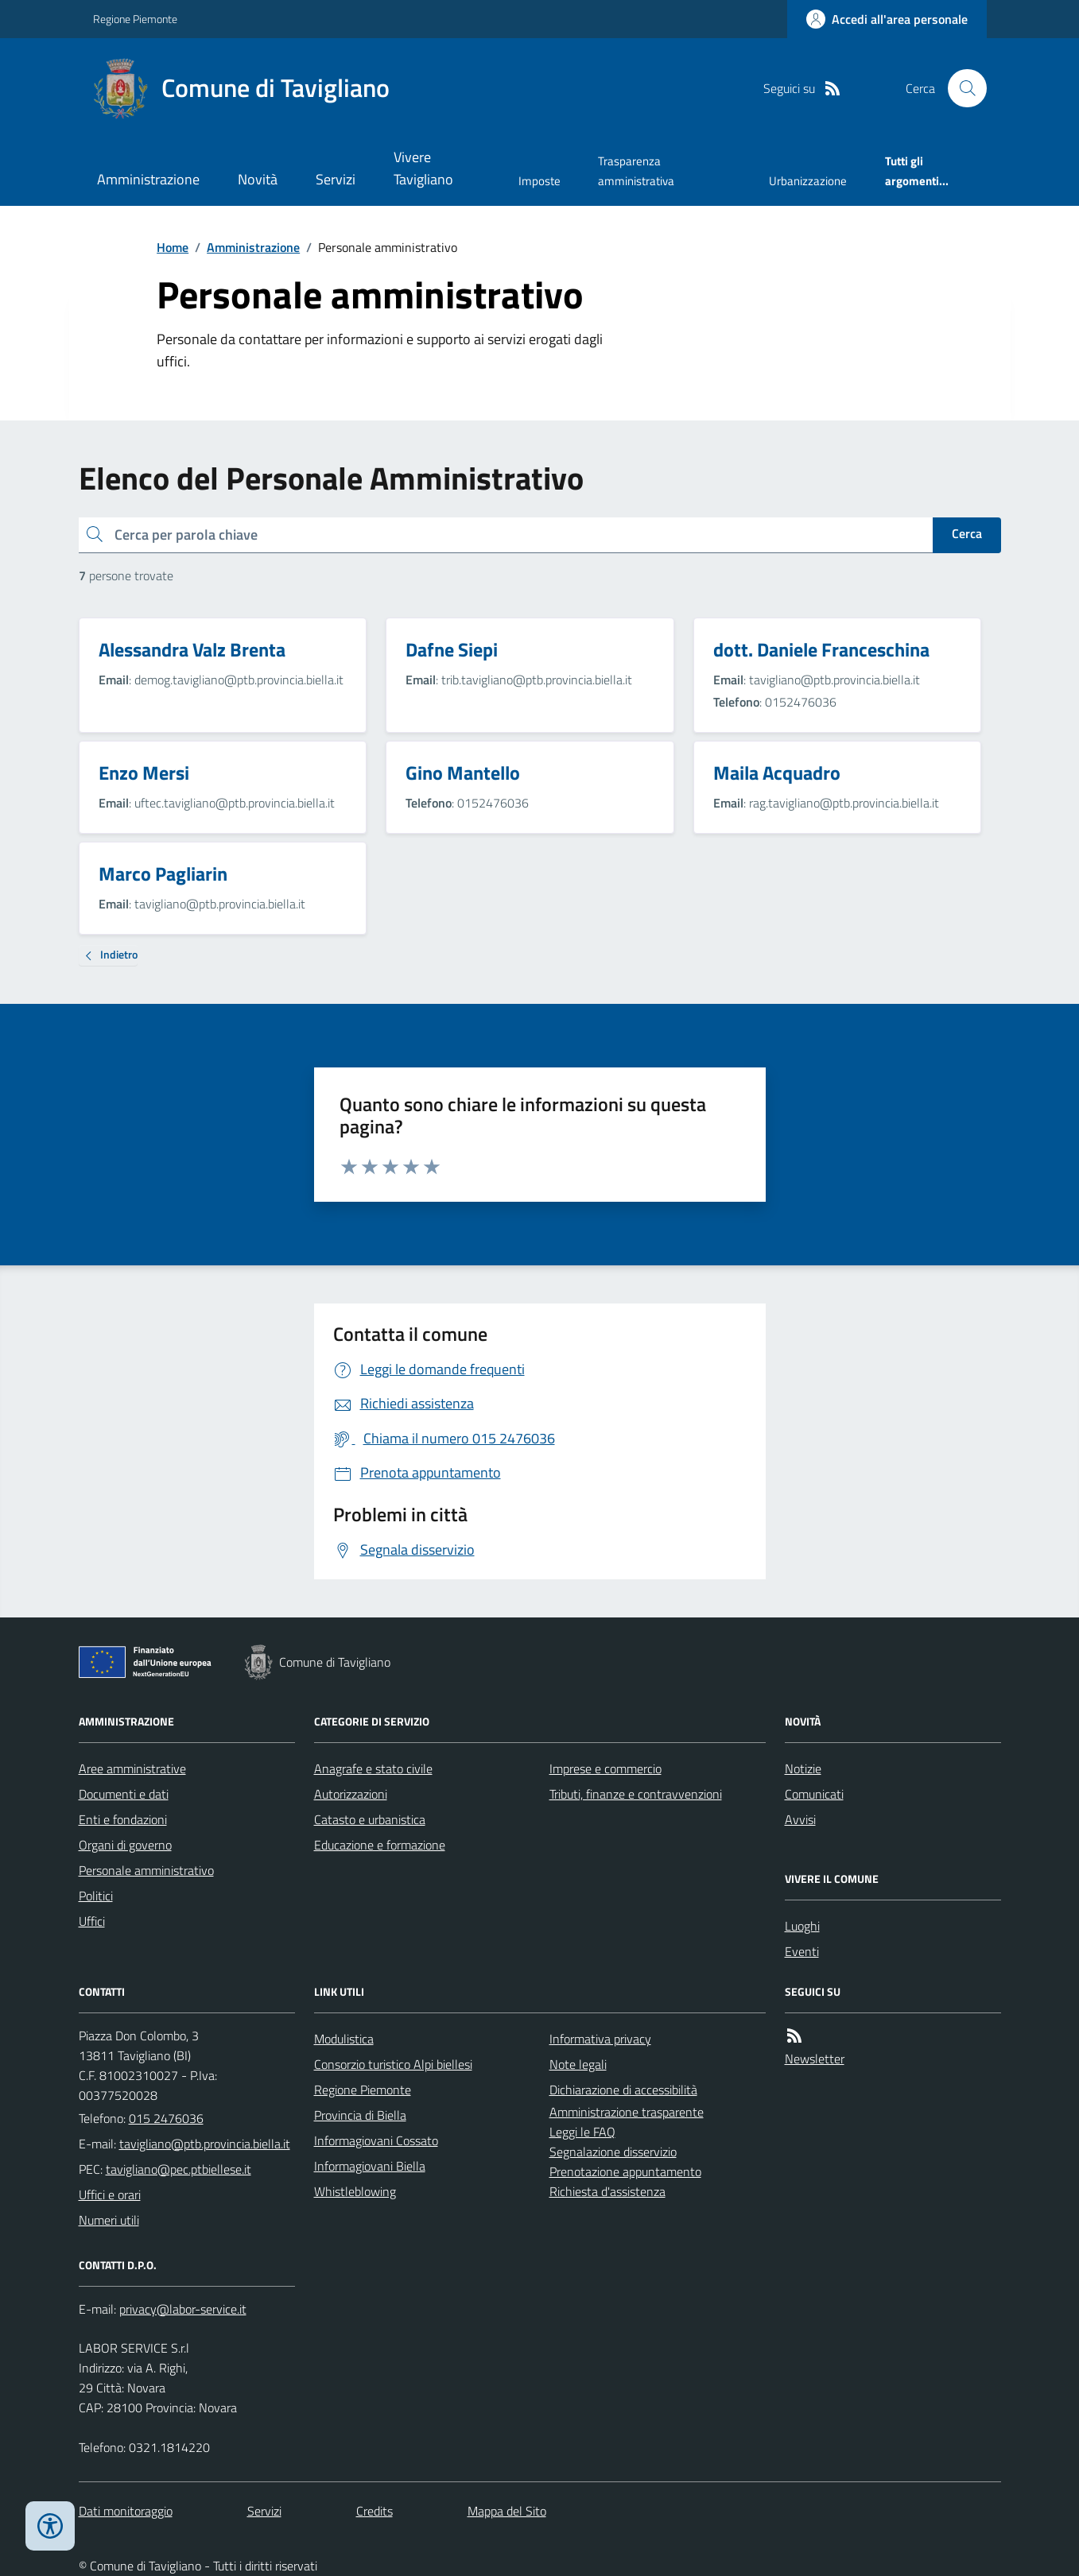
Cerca (967, 533)
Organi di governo (125, 1844)
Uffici (92, 1921)
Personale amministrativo (146, 1870)
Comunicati (814, 1793)
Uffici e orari (110, 2194)
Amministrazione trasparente (626, 2111)
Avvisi (800, 1819)
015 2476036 (166, 2118)
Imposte (539, 181)
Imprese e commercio (605, 1768)
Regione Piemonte (135, 18)
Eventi (802, 1951)
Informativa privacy (600, 2038)
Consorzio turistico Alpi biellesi (393, 2064)
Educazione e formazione (379, 1844)
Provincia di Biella (360, 2115)
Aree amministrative (132, 1768)
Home (172, 247)
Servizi (335, 179)
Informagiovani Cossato (376, 2140)
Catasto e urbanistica (369, 1819)
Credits (374, 2510)
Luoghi (802, 1925)
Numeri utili (109, 2219)
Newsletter (814, 2058)
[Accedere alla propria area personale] (887, 19)
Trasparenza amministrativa (636, 170)
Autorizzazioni (350, 1793)
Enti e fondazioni (123, 1819)
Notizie (803, 1768)
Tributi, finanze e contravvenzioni (635, 1793)
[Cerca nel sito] (960, 88)
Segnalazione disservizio (613, 2151)
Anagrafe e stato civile (373, 1768)
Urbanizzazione (808, 181)
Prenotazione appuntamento (625, 2171)
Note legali (578, 2064)
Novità (258, 179)
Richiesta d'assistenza (607, 2191)
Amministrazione (148, 179)
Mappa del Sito (507, 2510)
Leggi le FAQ (582, 2131)
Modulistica (344, 2038)
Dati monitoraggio (126, 2510)
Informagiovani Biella (369, 2165)
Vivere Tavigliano (423, 168)
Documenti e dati (124, 1793)
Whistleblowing (355, 2191)
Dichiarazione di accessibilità (623, 2089)
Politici (96, 1895)
